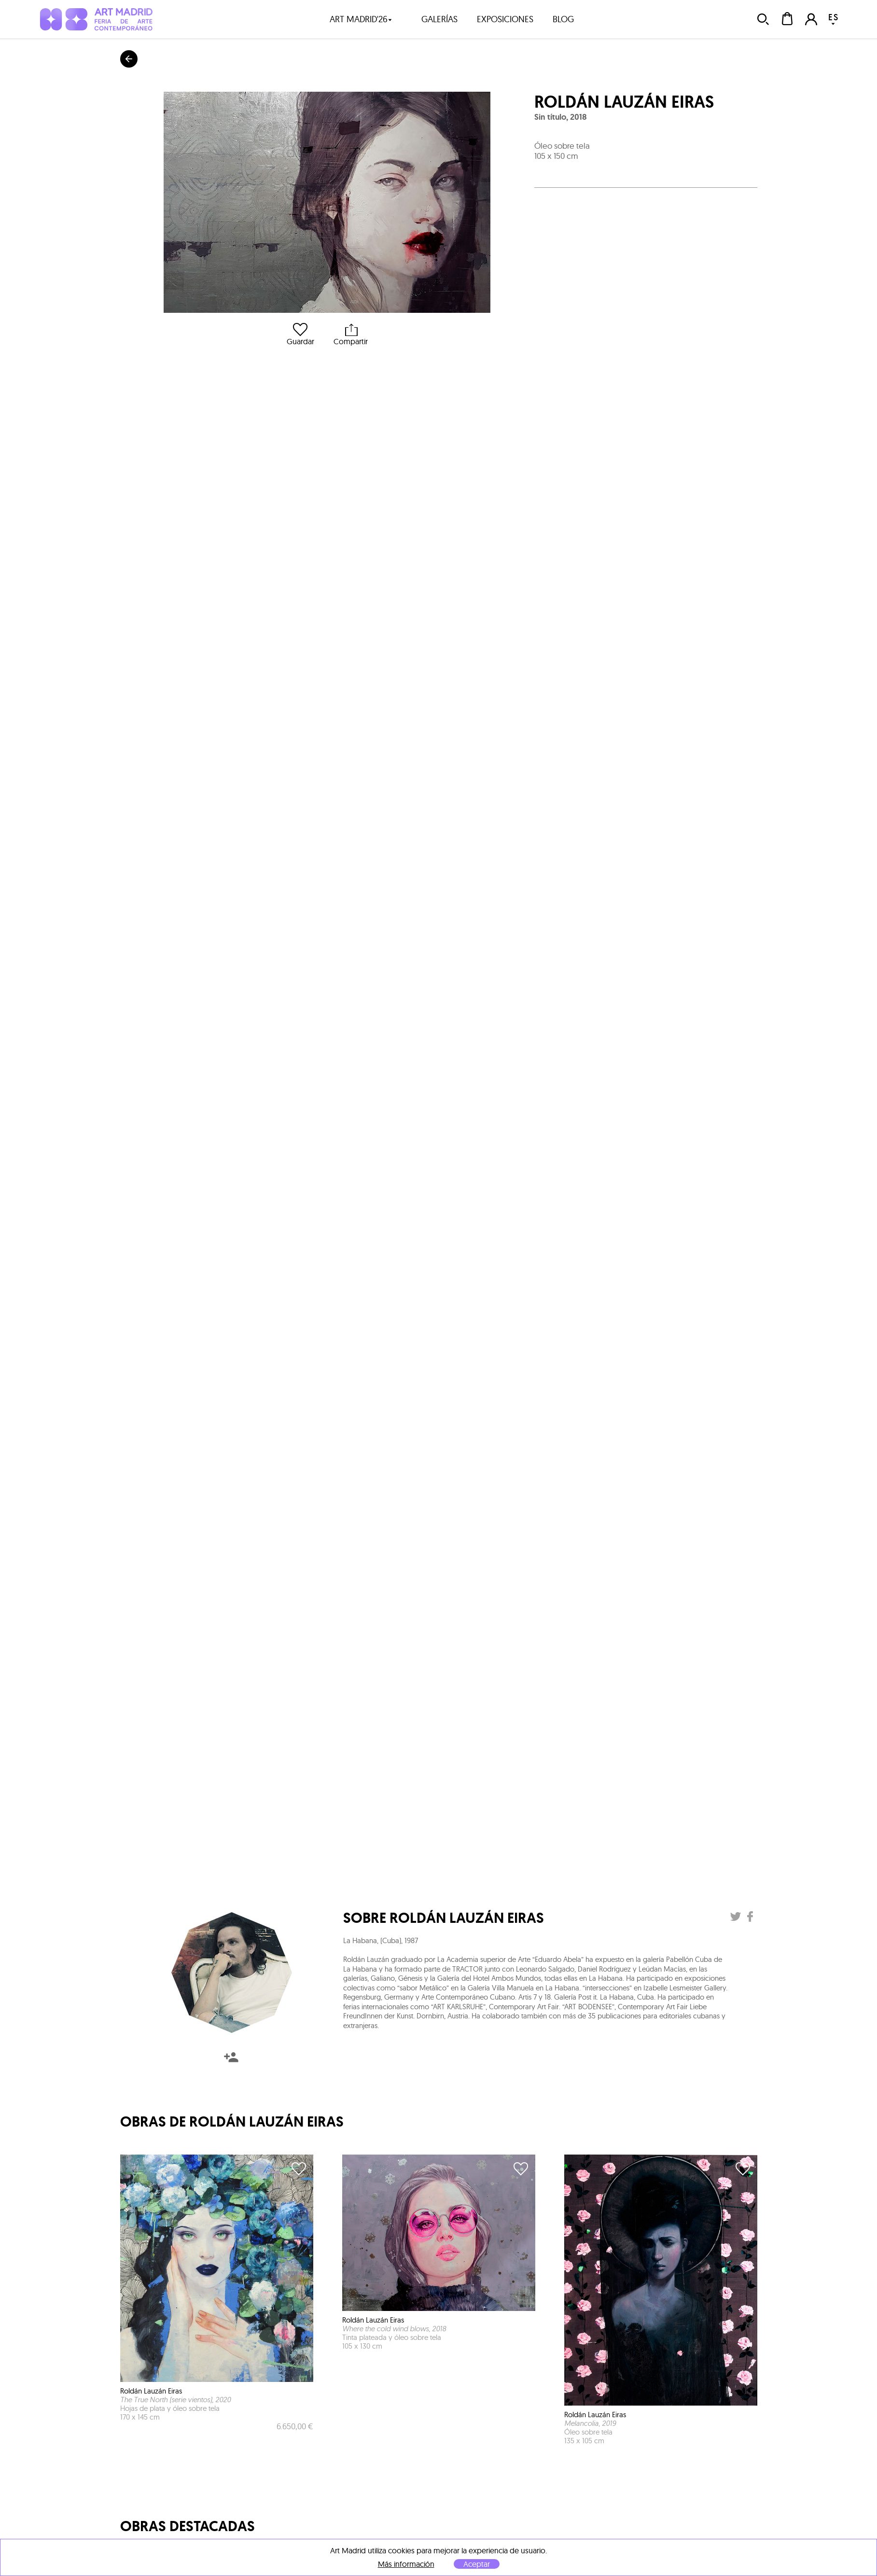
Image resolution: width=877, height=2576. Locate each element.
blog (563, 19)
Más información (406, 2564)
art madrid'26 (361, 19)
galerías (439, 19)
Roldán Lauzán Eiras (624, 102)
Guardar (300, 334)
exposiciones (505, 19)
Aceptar (476, 2564)
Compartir (351, 334)
